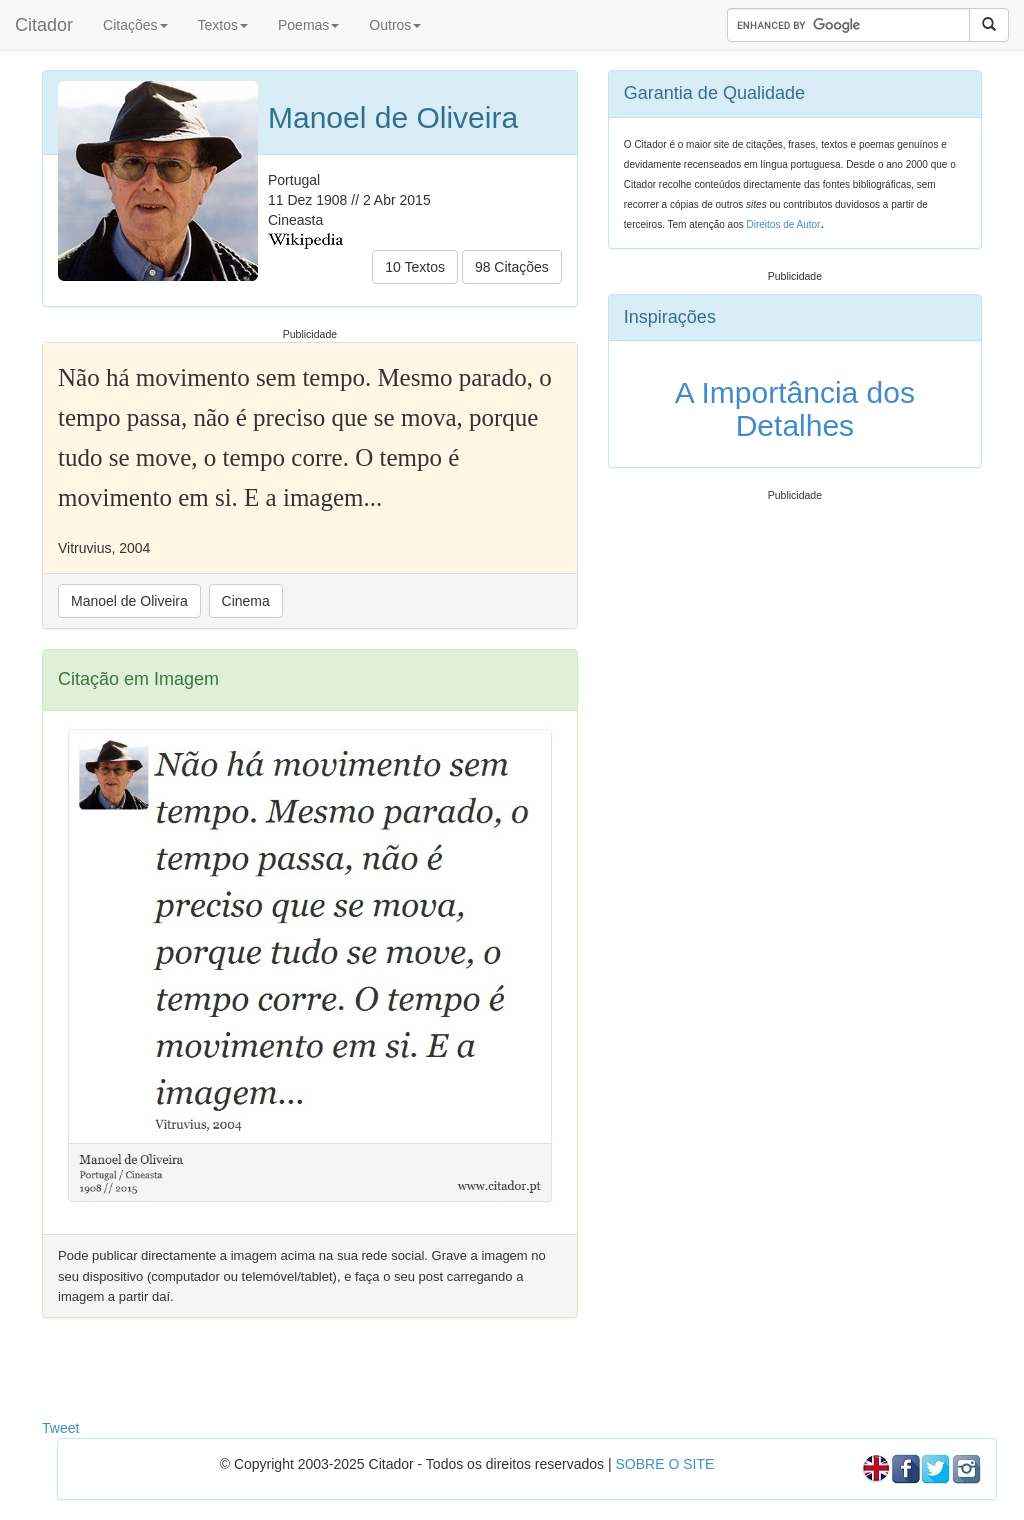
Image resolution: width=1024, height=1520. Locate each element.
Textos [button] (223, 25)
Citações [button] (135, 25)
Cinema (246, 601)
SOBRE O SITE (664, 1464)
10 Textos (415, 267)
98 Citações (512, 267)
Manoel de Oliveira (129, 601)
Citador (44, 25)
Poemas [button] (308, 25)
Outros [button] (395, 25)
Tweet (60, 1428)
